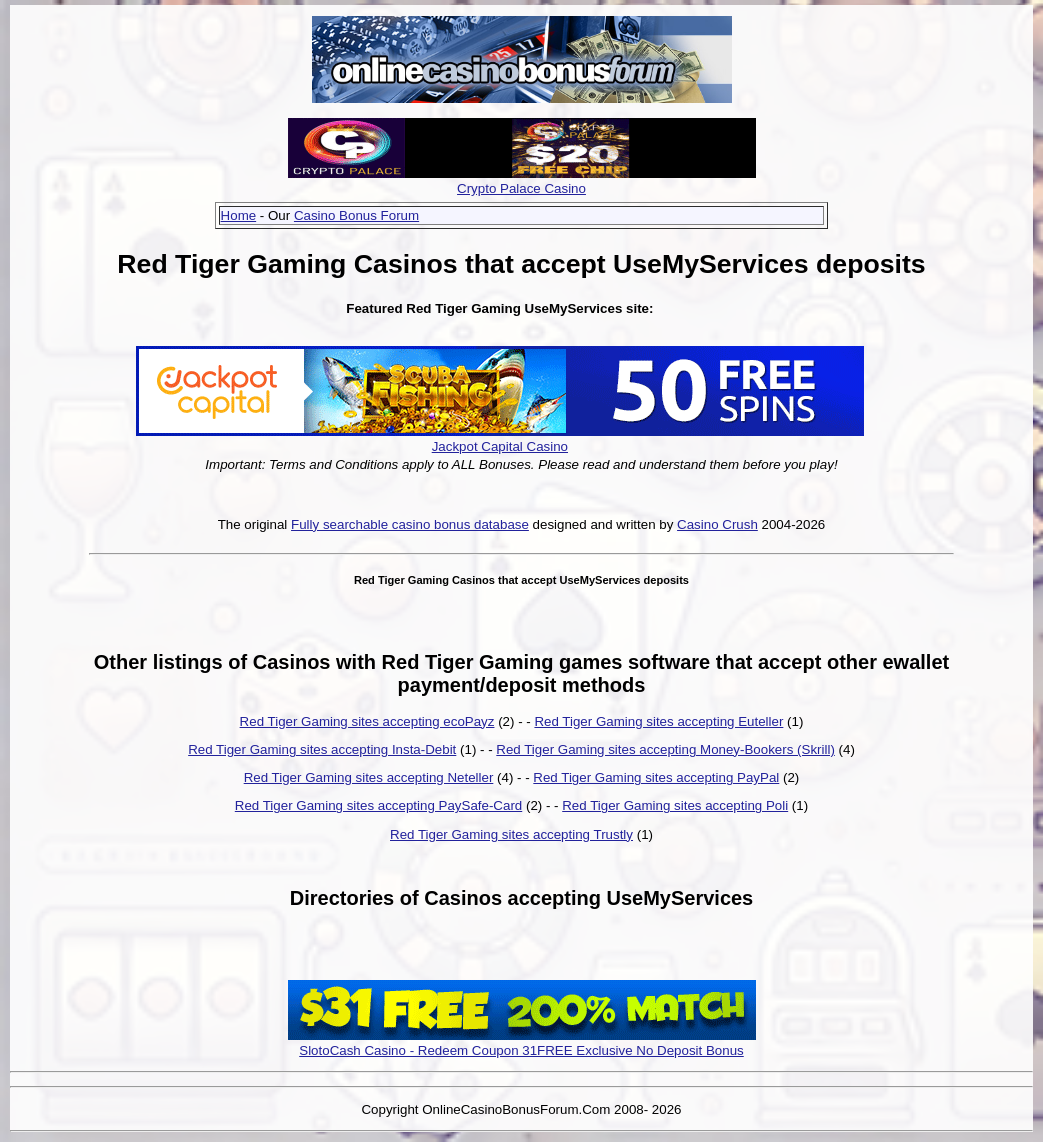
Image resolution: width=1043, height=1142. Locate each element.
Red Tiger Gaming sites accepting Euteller (658, 721)
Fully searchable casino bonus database (410, 524)
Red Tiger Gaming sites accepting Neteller (369, 777)
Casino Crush (717, 524)
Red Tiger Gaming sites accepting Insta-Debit (322, 749)
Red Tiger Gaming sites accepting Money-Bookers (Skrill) (665, 749)
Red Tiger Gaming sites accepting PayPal (656, 777)
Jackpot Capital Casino (500, 446)
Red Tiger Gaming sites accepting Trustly (511, 834)
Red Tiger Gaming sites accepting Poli (675, 805)
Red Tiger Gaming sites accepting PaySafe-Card (378, 805)
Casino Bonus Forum (356, 215)
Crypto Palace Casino (521, 188)
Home (239, 215)
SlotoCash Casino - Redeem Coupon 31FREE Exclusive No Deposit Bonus (521, 1050)
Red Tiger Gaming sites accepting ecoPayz (367, 721)
